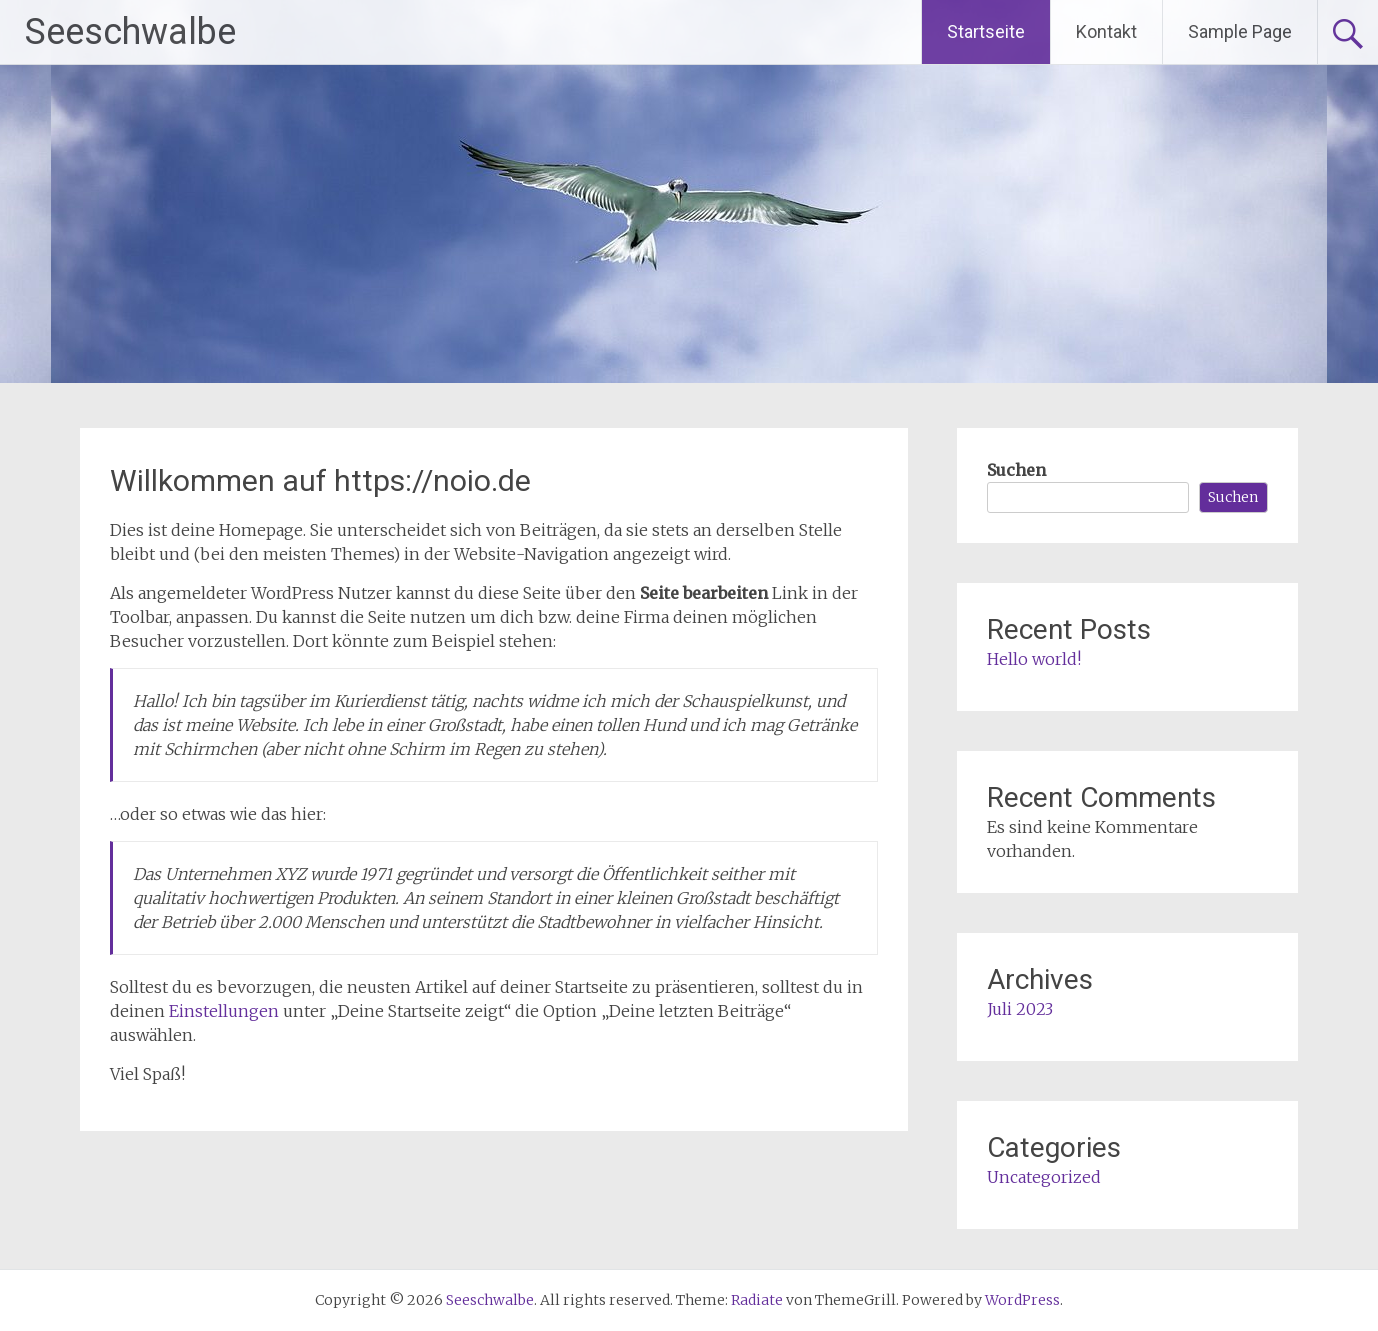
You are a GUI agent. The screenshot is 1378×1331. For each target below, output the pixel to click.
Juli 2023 (1020, 1009)
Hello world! (1034, 659)
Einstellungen (224, 1011)
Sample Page (1240, 31)
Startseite (986, 31)
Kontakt (1106, 31)
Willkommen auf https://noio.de (320, 480)
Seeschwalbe (130, 32)
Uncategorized (1044, 1177)
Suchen (1016, 470)
